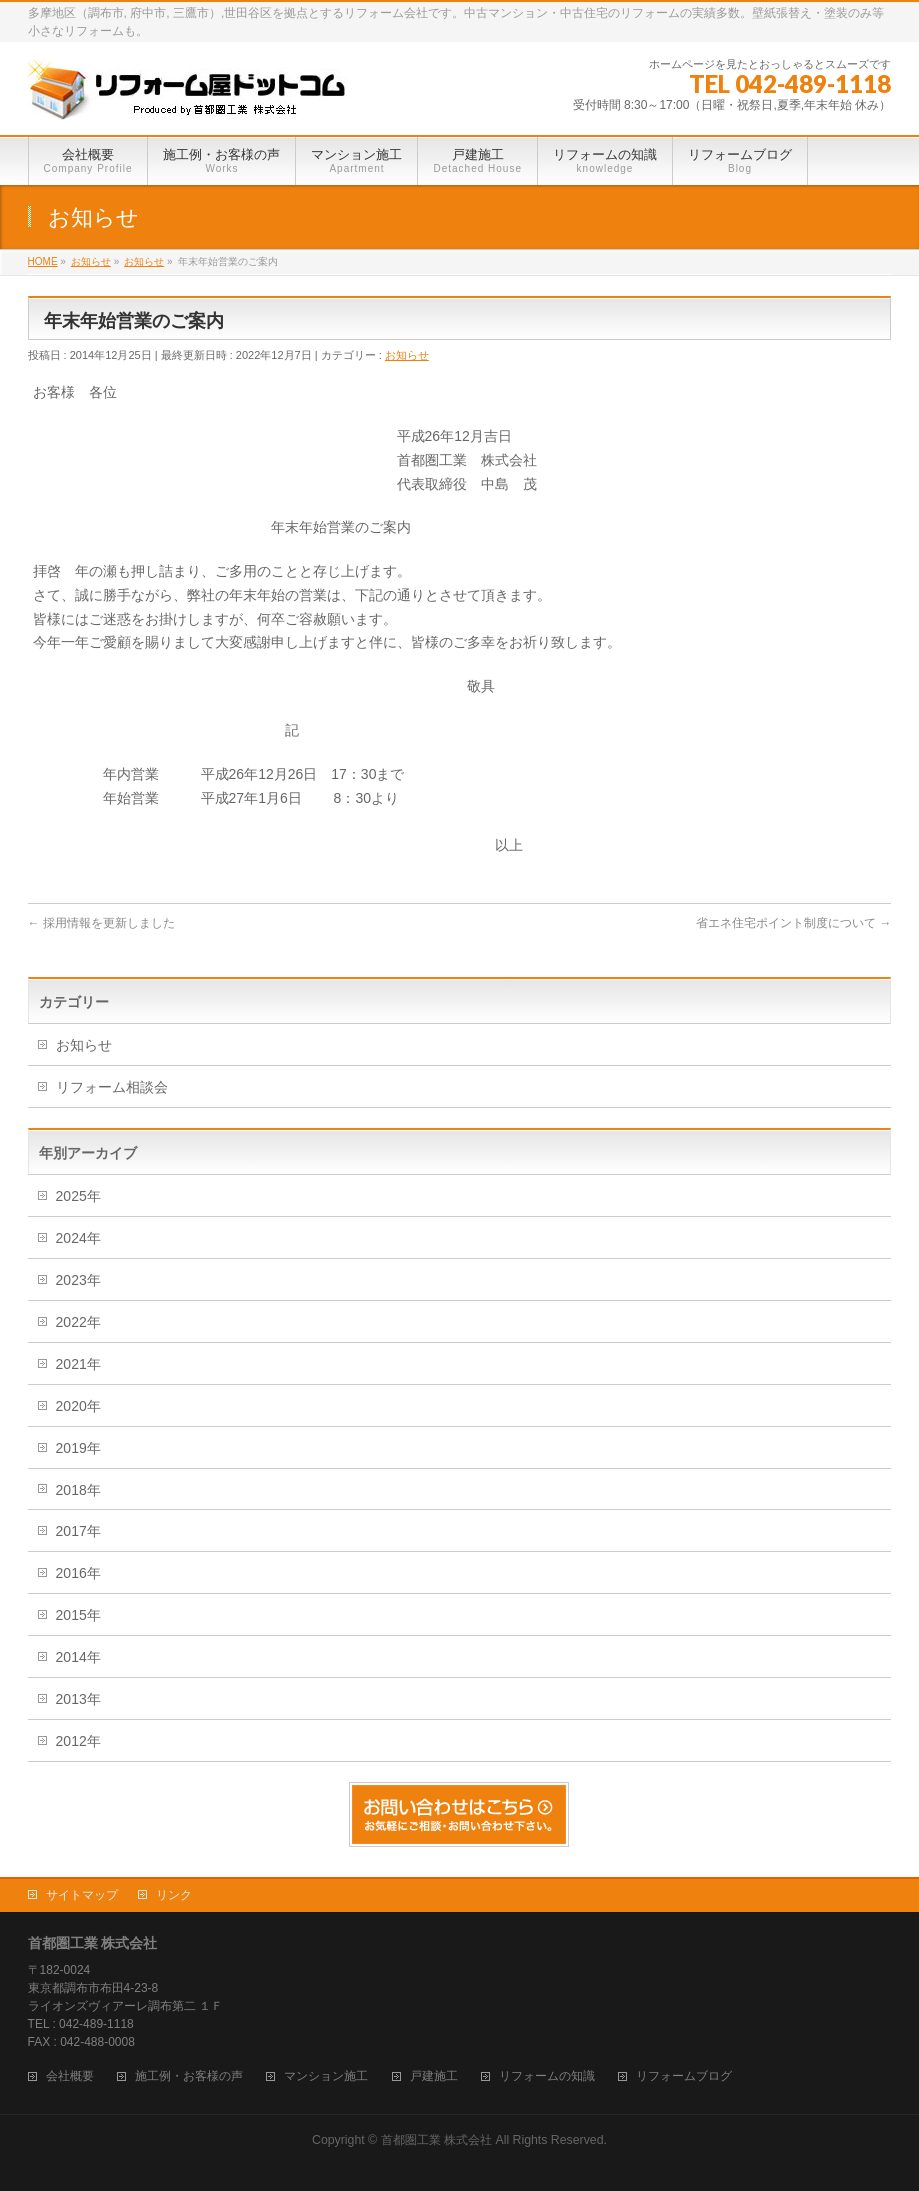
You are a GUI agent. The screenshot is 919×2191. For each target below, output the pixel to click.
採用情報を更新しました (101, 923)
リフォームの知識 (547, 2076)
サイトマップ (82, 1895)
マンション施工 (326, 2076)
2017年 (78, 1531)
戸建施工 (434, 2076)
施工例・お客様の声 (189, 2076)
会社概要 (70, 2076)
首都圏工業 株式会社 (436, 2140)
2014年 (78, 1657)
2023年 (78, 1280)
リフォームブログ (684, 2076)
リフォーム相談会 (112, 1087)
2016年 (78, 1573)
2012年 (78, 1741)
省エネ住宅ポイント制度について (793, 923)
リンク (174, 1895)
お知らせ (407, 355)
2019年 (78, 1448)
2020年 (78, 1406)
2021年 (78, 1364)
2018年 (78, 1490)
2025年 (78, 1196)
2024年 (78, 1238)
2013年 (78, 1699)
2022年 (78, 1322)
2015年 (78, 1615)
